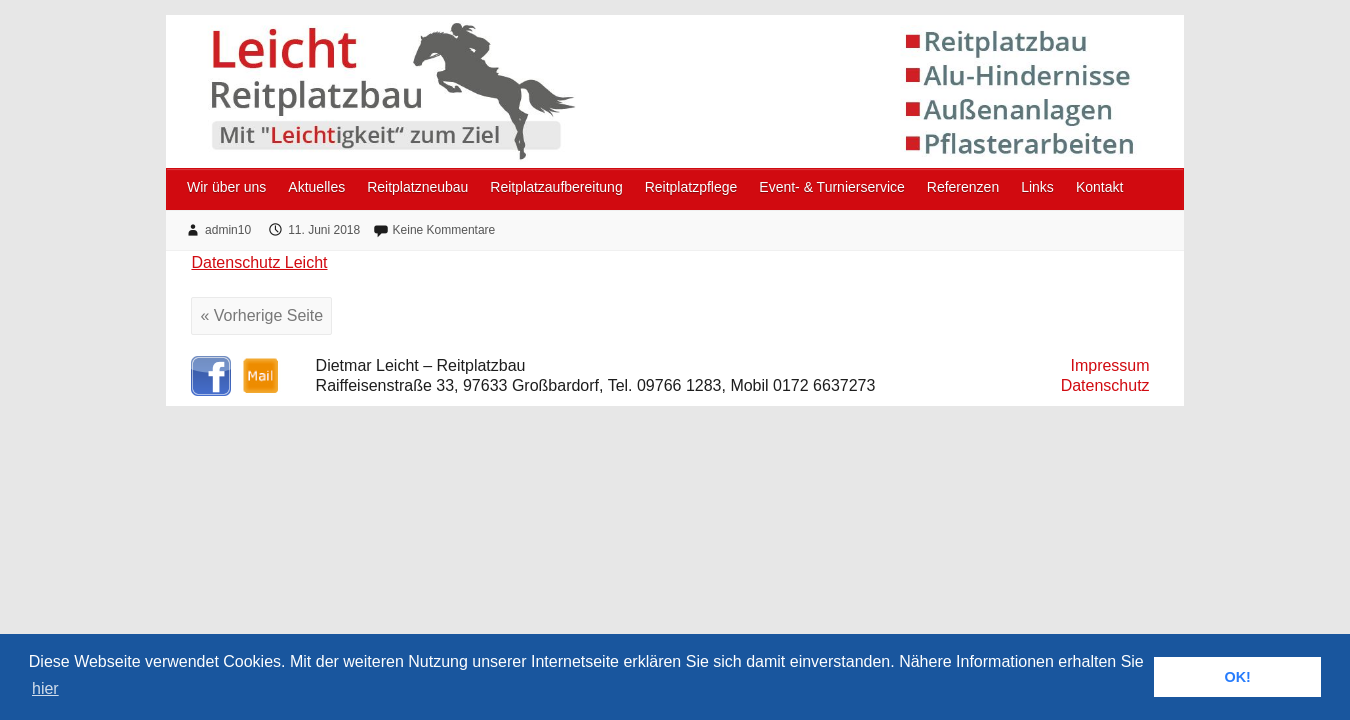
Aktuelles (316, 187)
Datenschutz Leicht (259, 262)
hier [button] (45, 688)
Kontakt (1099, 187)
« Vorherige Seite (261, 315)
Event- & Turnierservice (832, 187)
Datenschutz (1105, 385)
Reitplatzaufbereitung (556, 187)
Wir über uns (226, 187)
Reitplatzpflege (691, 187)
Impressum (1109, 365)
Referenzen (963, 187)
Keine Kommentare (444, 230)
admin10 (228, 230)
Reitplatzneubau (417, 187)
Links (1037, 187)
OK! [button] (1237, 677)
